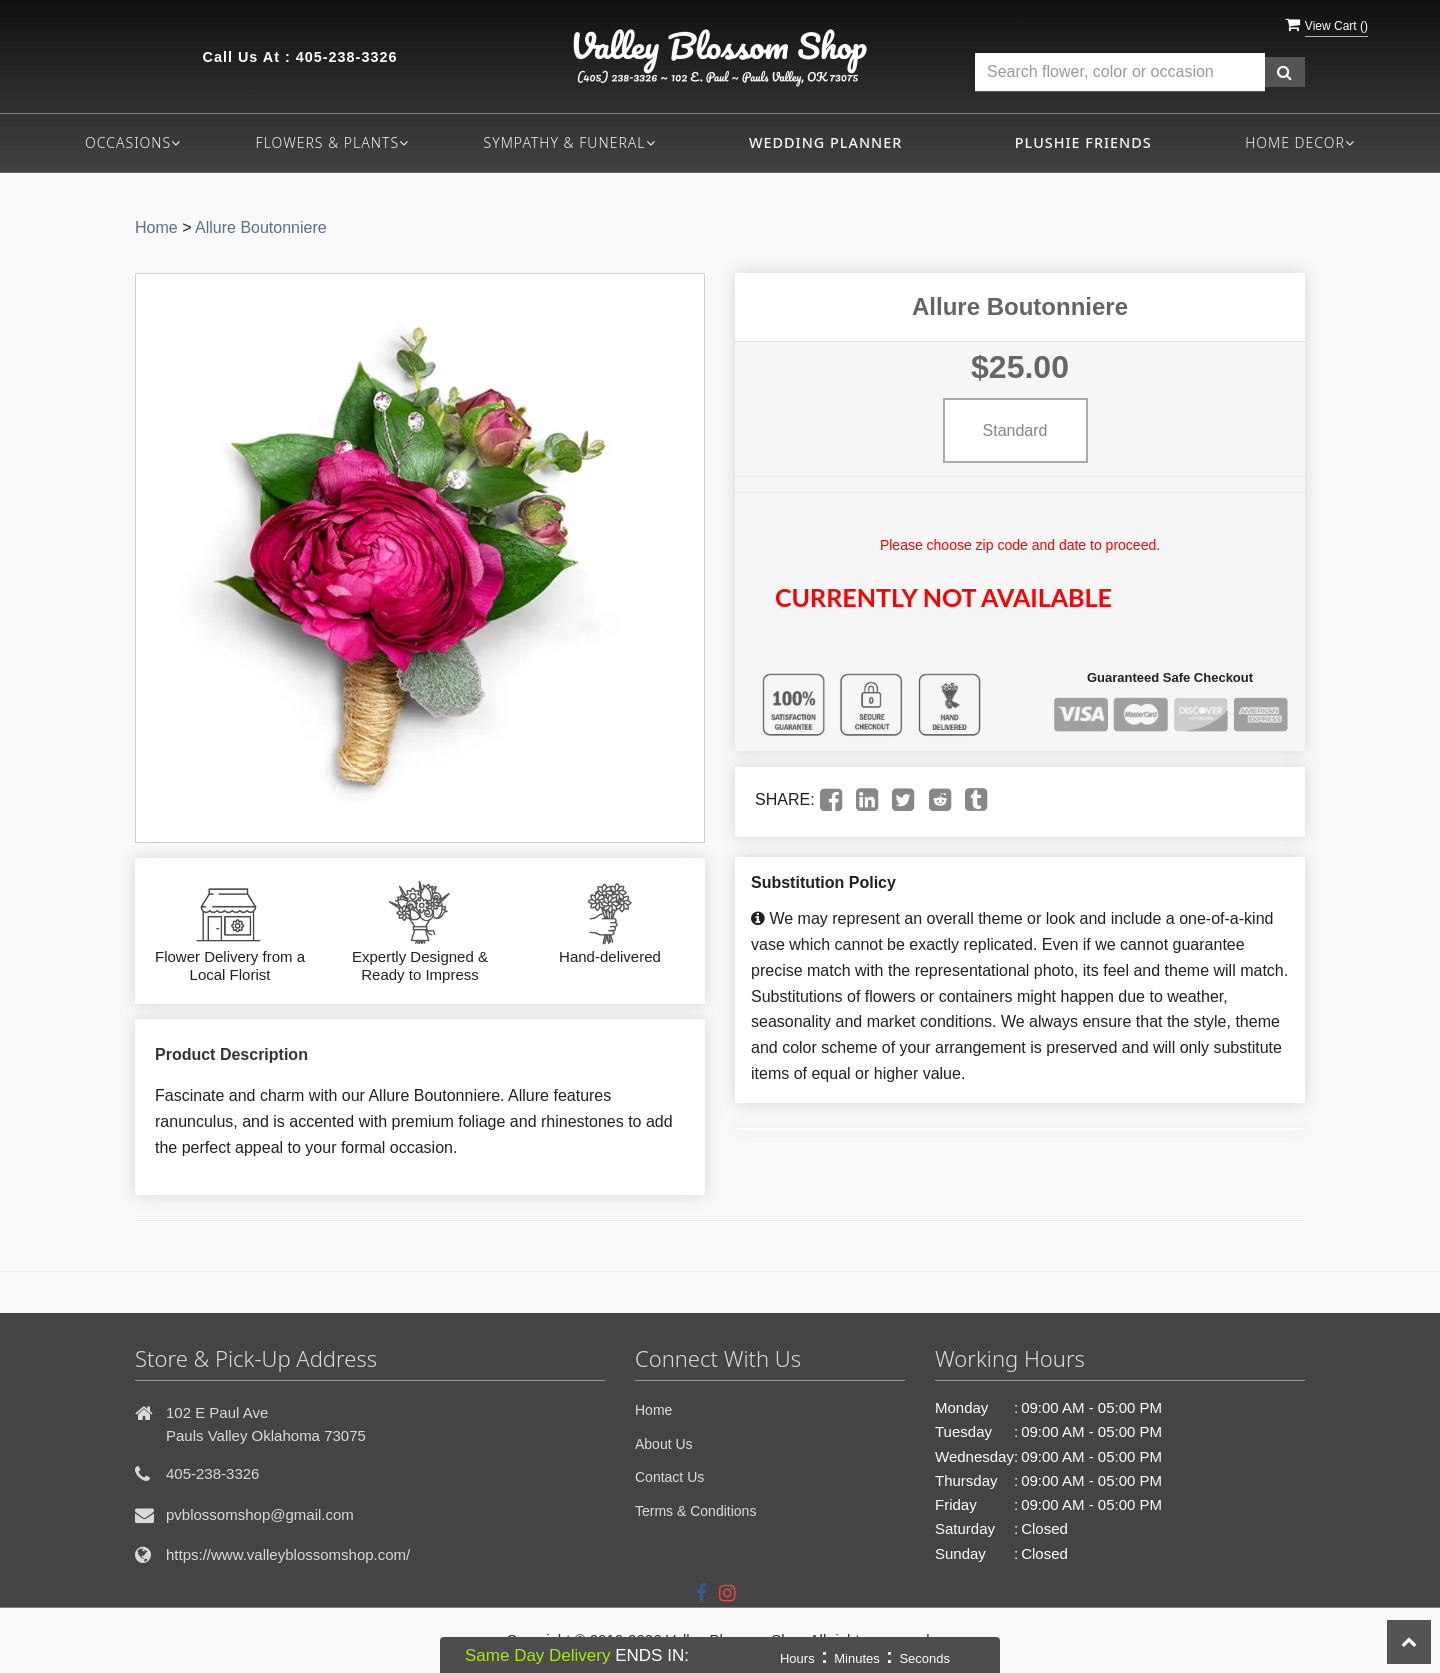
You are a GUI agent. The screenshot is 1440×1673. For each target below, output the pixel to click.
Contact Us (669, 1477)
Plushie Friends (1083, 142)
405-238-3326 (347, 57)
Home (156, 227)
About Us (664, 1444)
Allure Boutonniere (261, 227)
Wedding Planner (825, 142)
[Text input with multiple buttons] (1120, 72)
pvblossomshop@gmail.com (260, 1514)
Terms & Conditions (695, 1511)
